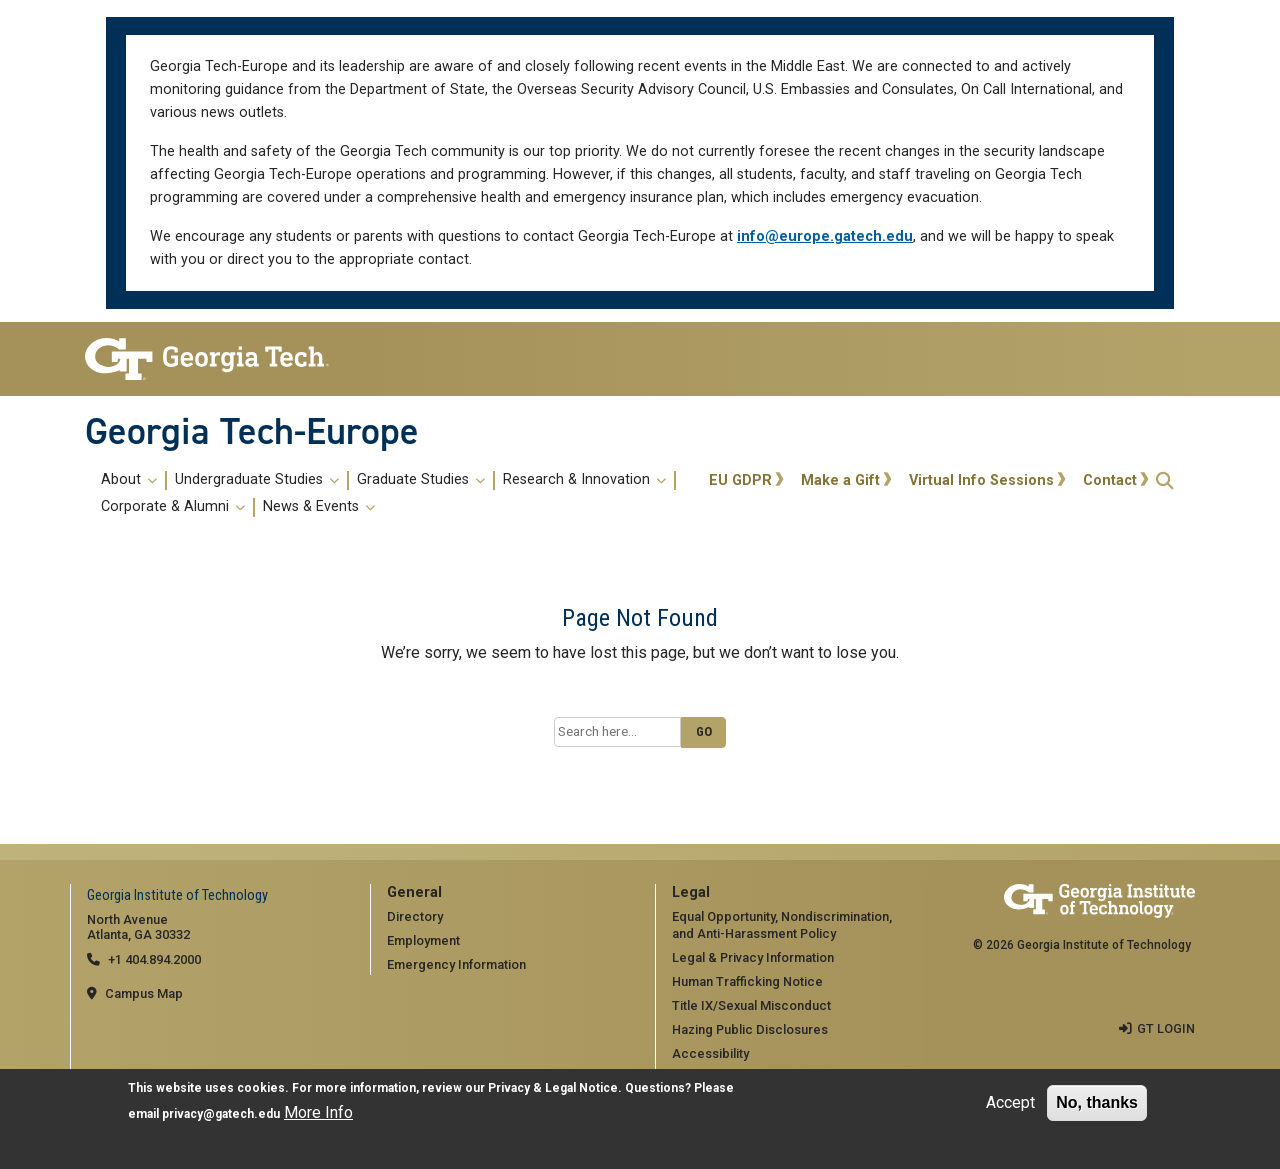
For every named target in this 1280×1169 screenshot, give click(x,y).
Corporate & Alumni (173, 507)
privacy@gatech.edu (221, 1114)
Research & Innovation (584, 480)
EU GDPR (740, 480)
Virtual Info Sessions (981, 480)
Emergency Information (456, 964)
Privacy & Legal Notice (553, 1088)
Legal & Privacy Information (753, 957)
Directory (415, 916)
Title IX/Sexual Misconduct (751, 1005)
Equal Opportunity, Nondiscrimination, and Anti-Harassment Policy (782, 925)
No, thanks (1097, 1102)
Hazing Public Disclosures (750, 1029)
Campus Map (144, 993)
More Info (318, 1112)
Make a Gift (840, 480)
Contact (1110, 480)
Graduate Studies (421, 480)
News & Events (319, 507)
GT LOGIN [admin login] (1166, 1027)
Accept (1010, 1102)
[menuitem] (393, 494)
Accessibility (710, 1053)
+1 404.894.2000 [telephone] (154, 959)
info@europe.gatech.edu (825, 236)
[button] (1165, 480)
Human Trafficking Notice (747, 981)
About (129, 480)
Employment (423, 940)
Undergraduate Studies (257, 480)
